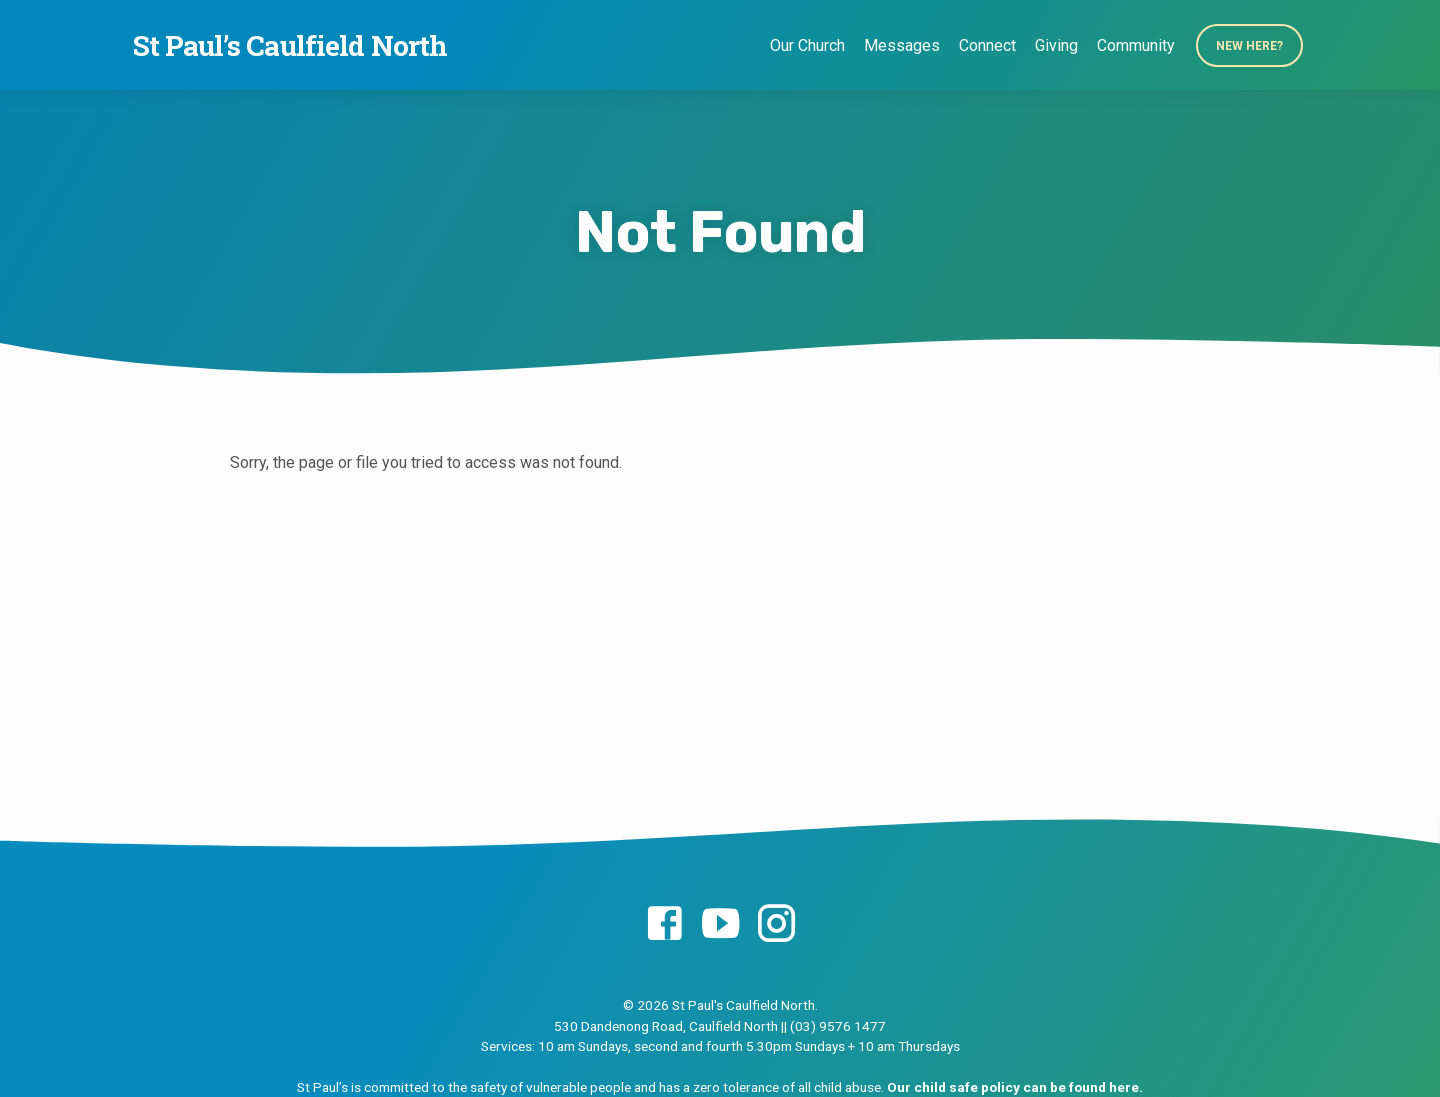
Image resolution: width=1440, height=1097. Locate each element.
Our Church (807, 45)
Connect (987, 45)
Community (1136, 45)
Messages (902, 45)
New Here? (1249, 46)
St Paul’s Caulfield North (290, 45)
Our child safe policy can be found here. (1015, 1087)
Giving (1056, 45)
